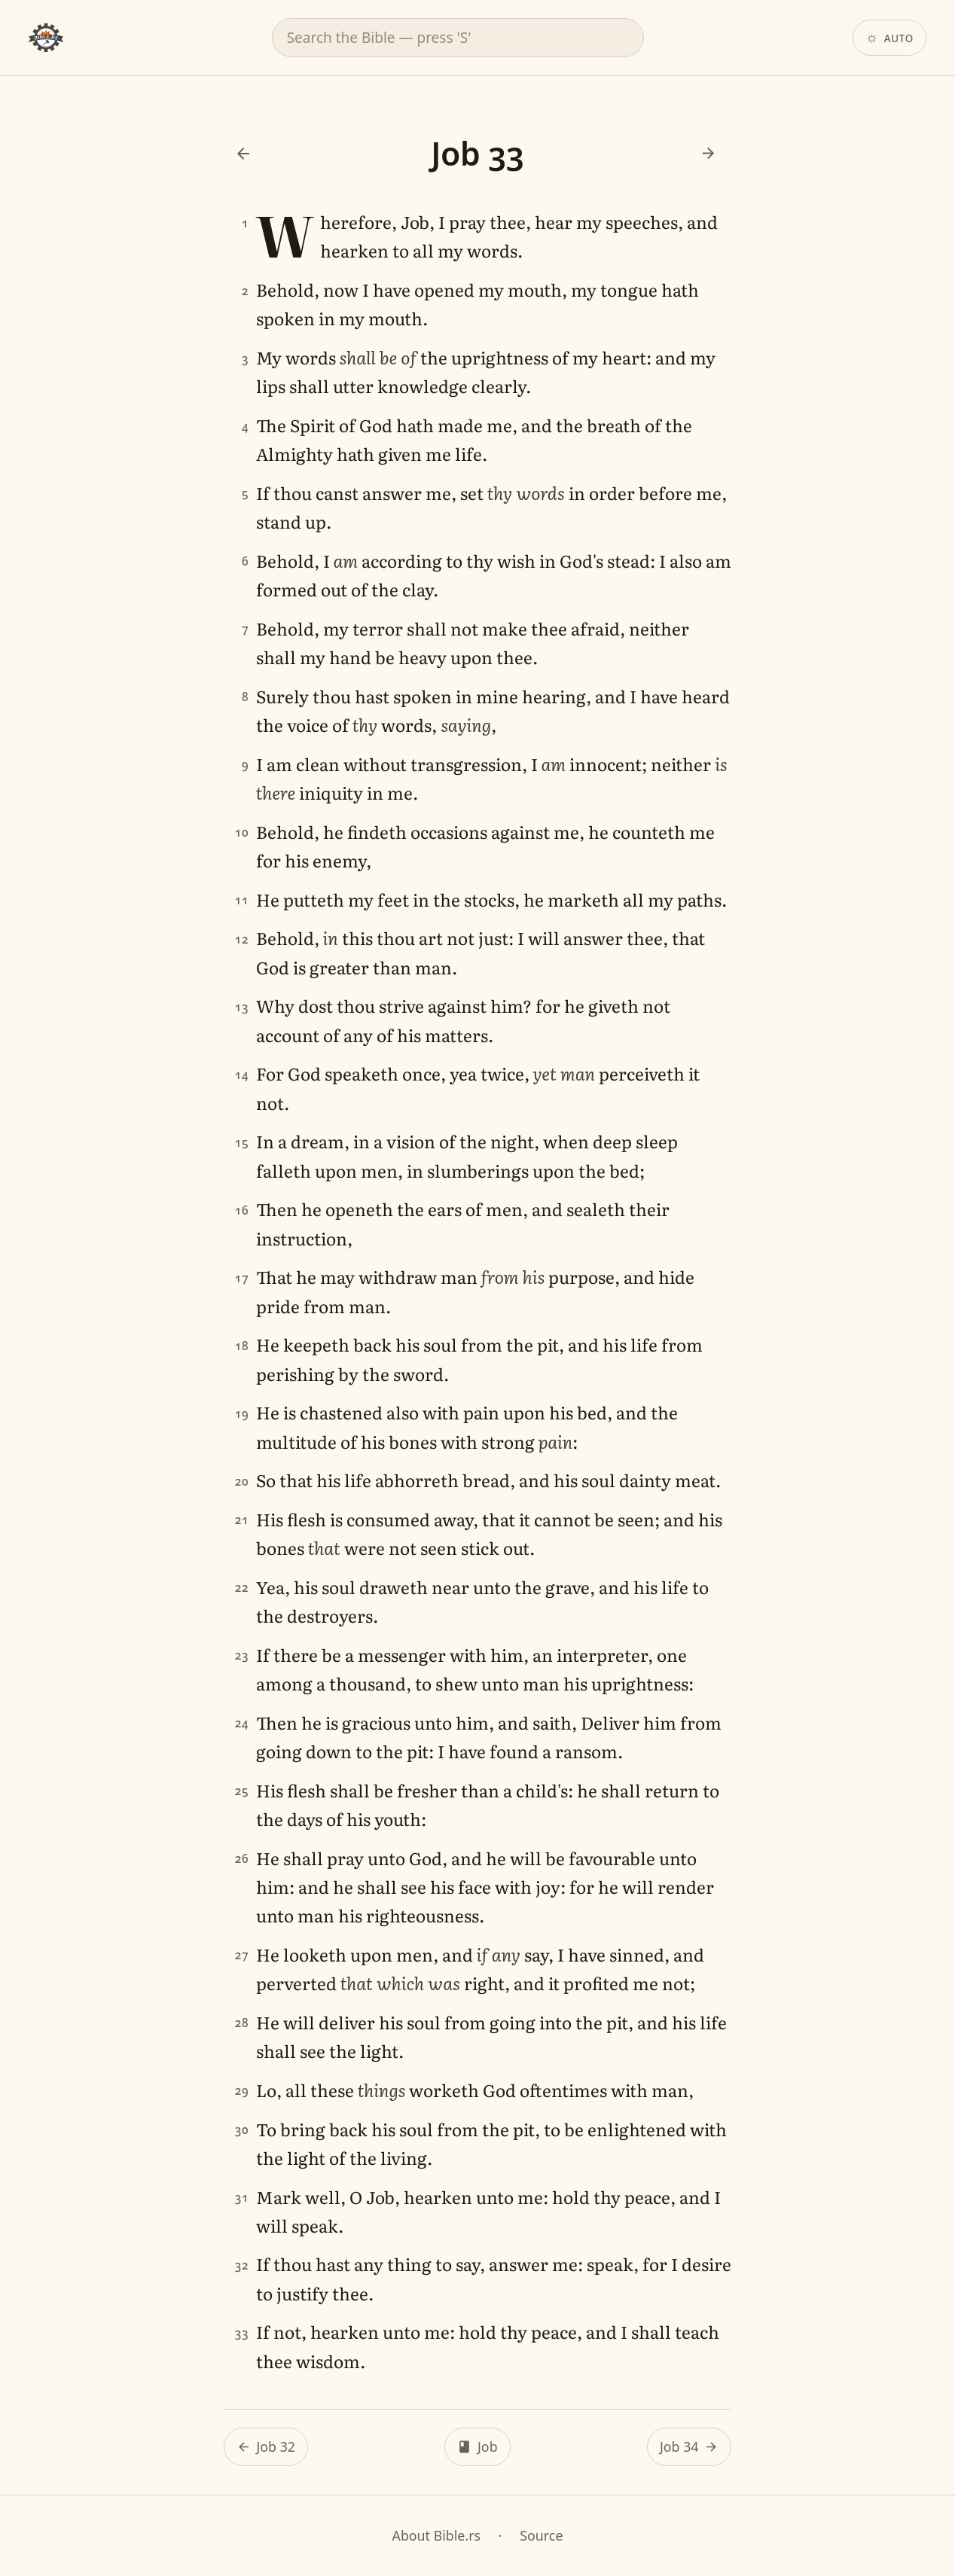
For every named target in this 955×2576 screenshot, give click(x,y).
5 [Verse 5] (245, 493)
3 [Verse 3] (245, 358)
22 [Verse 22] (242, 1588)
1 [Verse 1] (245, 222)
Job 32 (275, 2446)
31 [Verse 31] (242, 2198)
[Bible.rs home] (46, 37)
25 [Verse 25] (242, 1791)
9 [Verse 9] (245, 765)
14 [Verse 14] (242, 1075)
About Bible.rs (436, 2535)
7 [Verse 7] (245, 629)
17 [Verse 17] (242, 1278)
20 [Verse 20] (242, 1481)
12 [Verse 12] (242, 939)
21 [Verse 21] (242, 1520)
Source (541, 2535)
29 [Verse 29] (242, 2091)
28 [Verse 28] (242, 2023)
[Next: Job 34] (708, 152)
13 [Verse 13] (242, 1007)
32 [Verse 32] (242, 2265)
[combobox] (458, 37)
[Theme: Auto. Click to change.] (889, 38)
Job (488, 2446)
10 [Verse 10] (242, 832)
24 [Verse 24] (242, 1723)
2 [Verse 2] (245, 290)
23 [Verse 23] (242, 1655)
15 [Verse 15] (242, 1143)
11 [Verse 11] (242, 900)
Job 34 (679, 2446)
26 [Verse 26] (242, 1859)
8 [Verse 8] (245, 697)
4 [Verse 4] (245, 426)
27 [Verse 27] (242, 1955)
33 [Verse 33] (242, 2333)
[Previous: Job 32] (243, 152)
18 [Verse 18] (242, 1345)
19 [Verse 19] (242, 1413)
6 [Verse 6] (245, 561)
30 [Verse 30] (242, 2130)
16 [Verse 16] (242, 1210)
